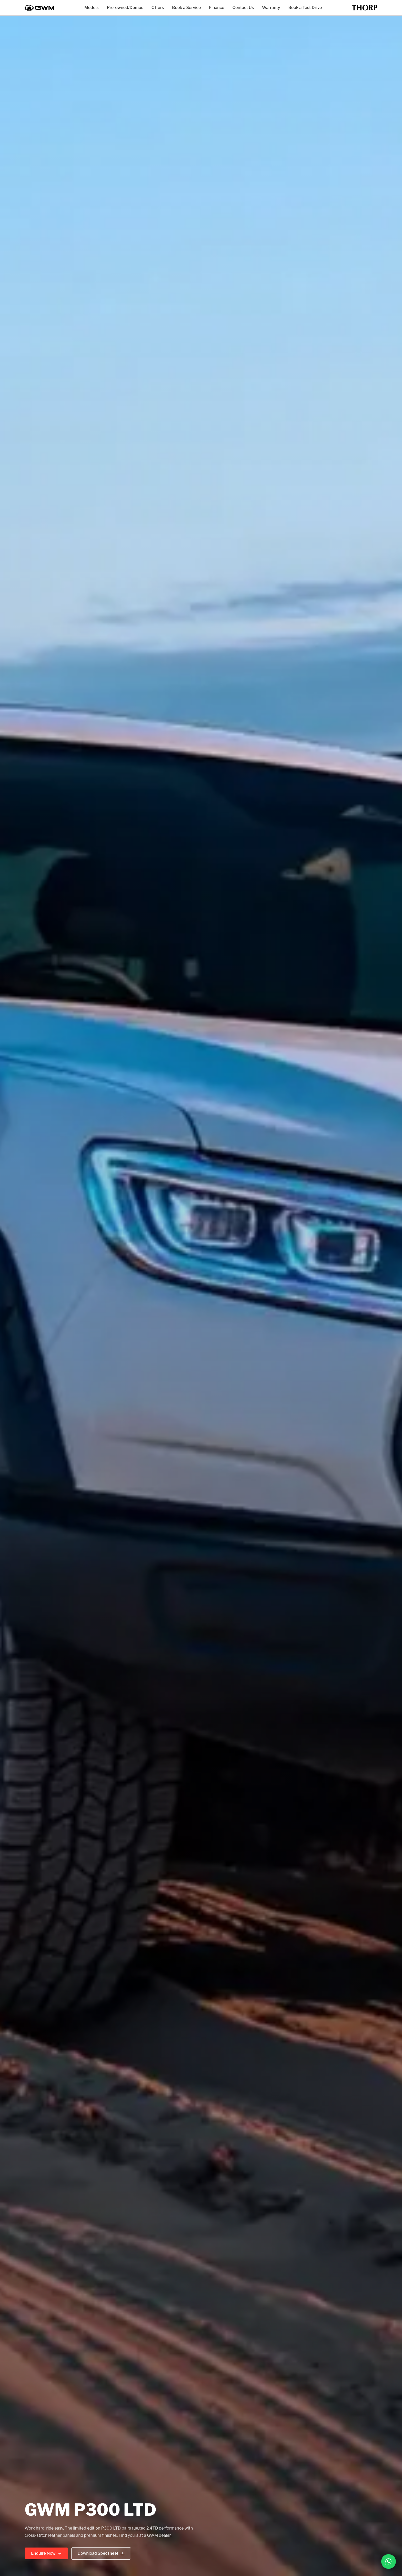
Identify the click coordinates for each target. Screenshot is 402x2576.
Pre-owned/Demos (125, 7)
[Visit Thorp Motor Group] (364, 8)
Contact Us (243, 7)
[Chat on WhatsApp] (388, 2561)
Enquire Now (46, 2553)
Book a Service (186, 7)
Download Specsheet (101, 2553)
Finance (216, 7)
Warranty (271, 7)
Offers (158, 7)
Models (91, 7)
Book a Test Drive (305, 7)
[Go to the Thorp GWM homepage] (39, 8)
